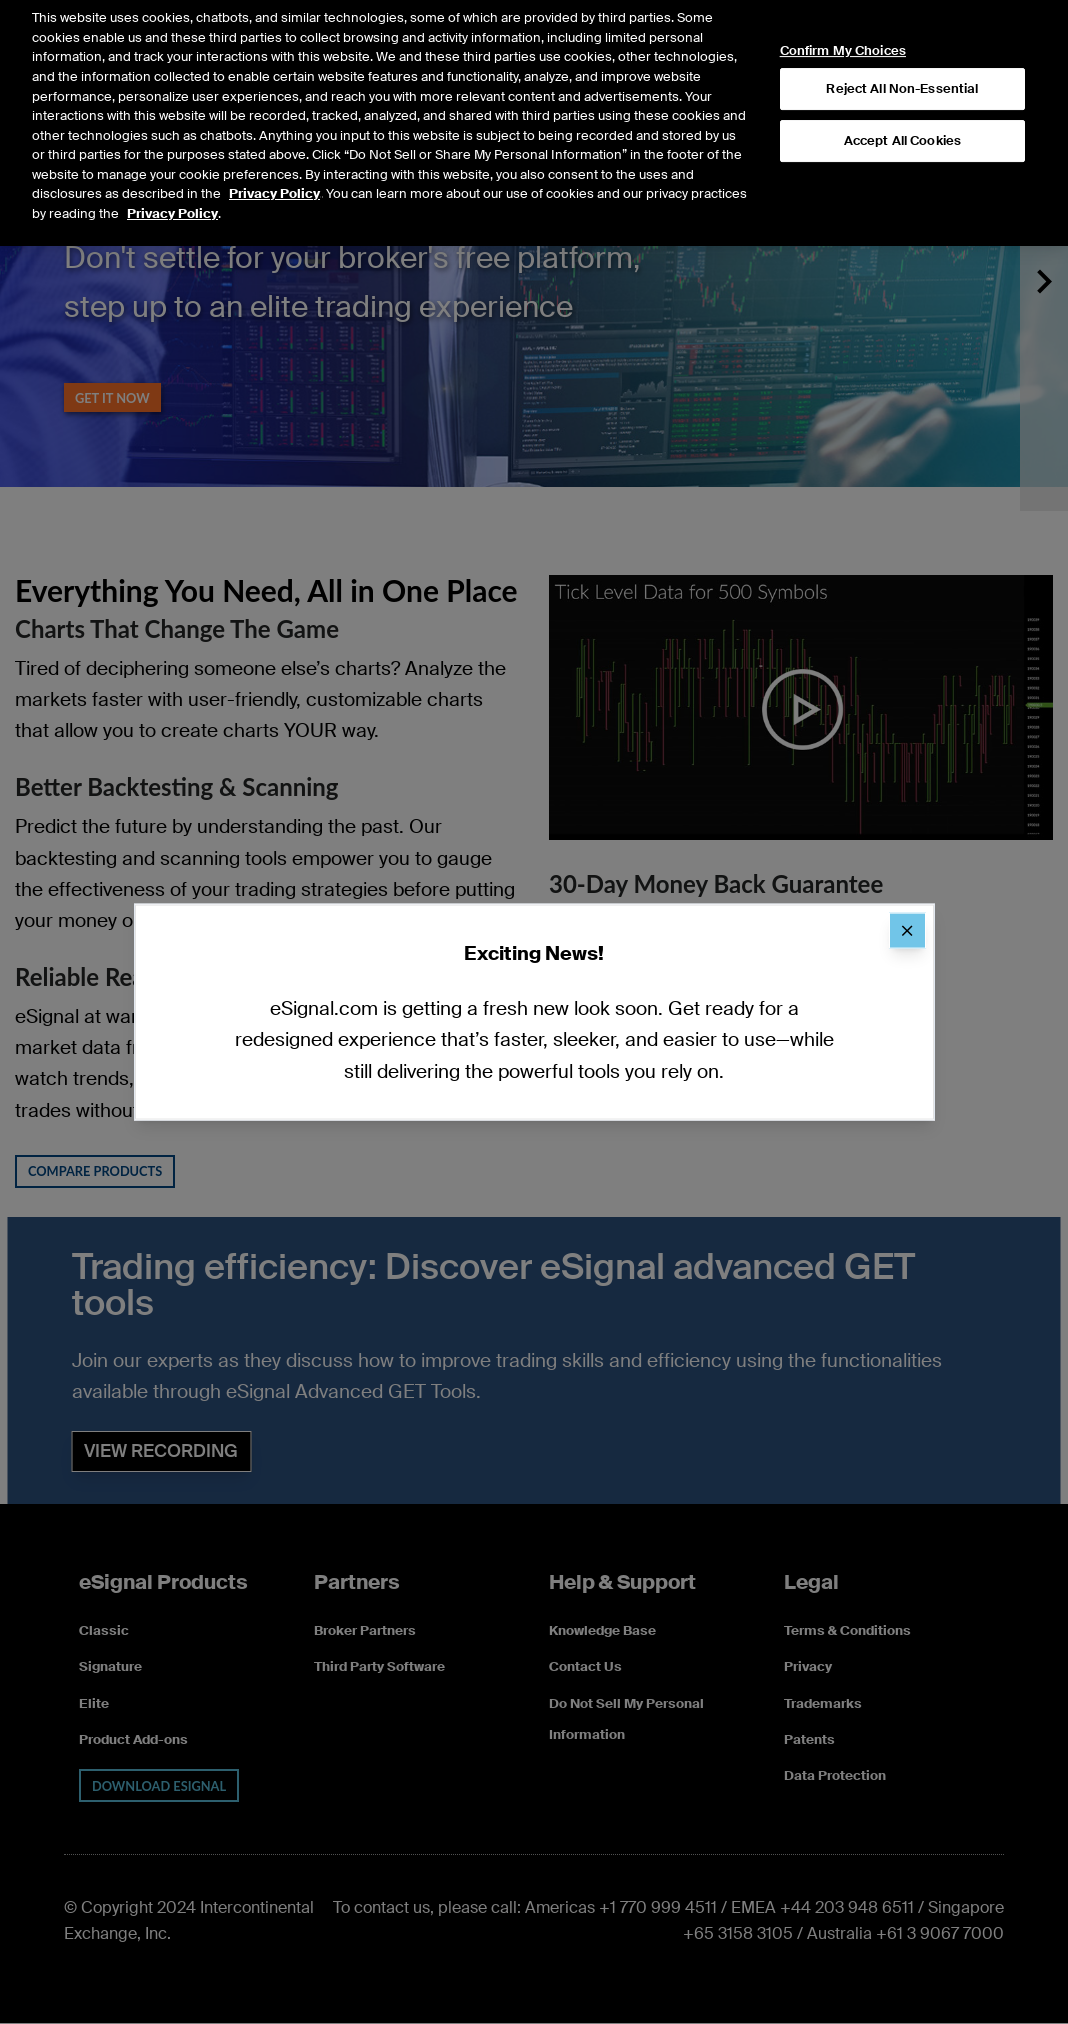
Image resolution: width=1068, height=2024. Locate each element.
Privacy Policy (274, 169)
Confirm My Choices (843, 27)
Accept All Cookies (902, 116)
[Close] (907, 931)
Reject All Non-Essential (902, 64)
